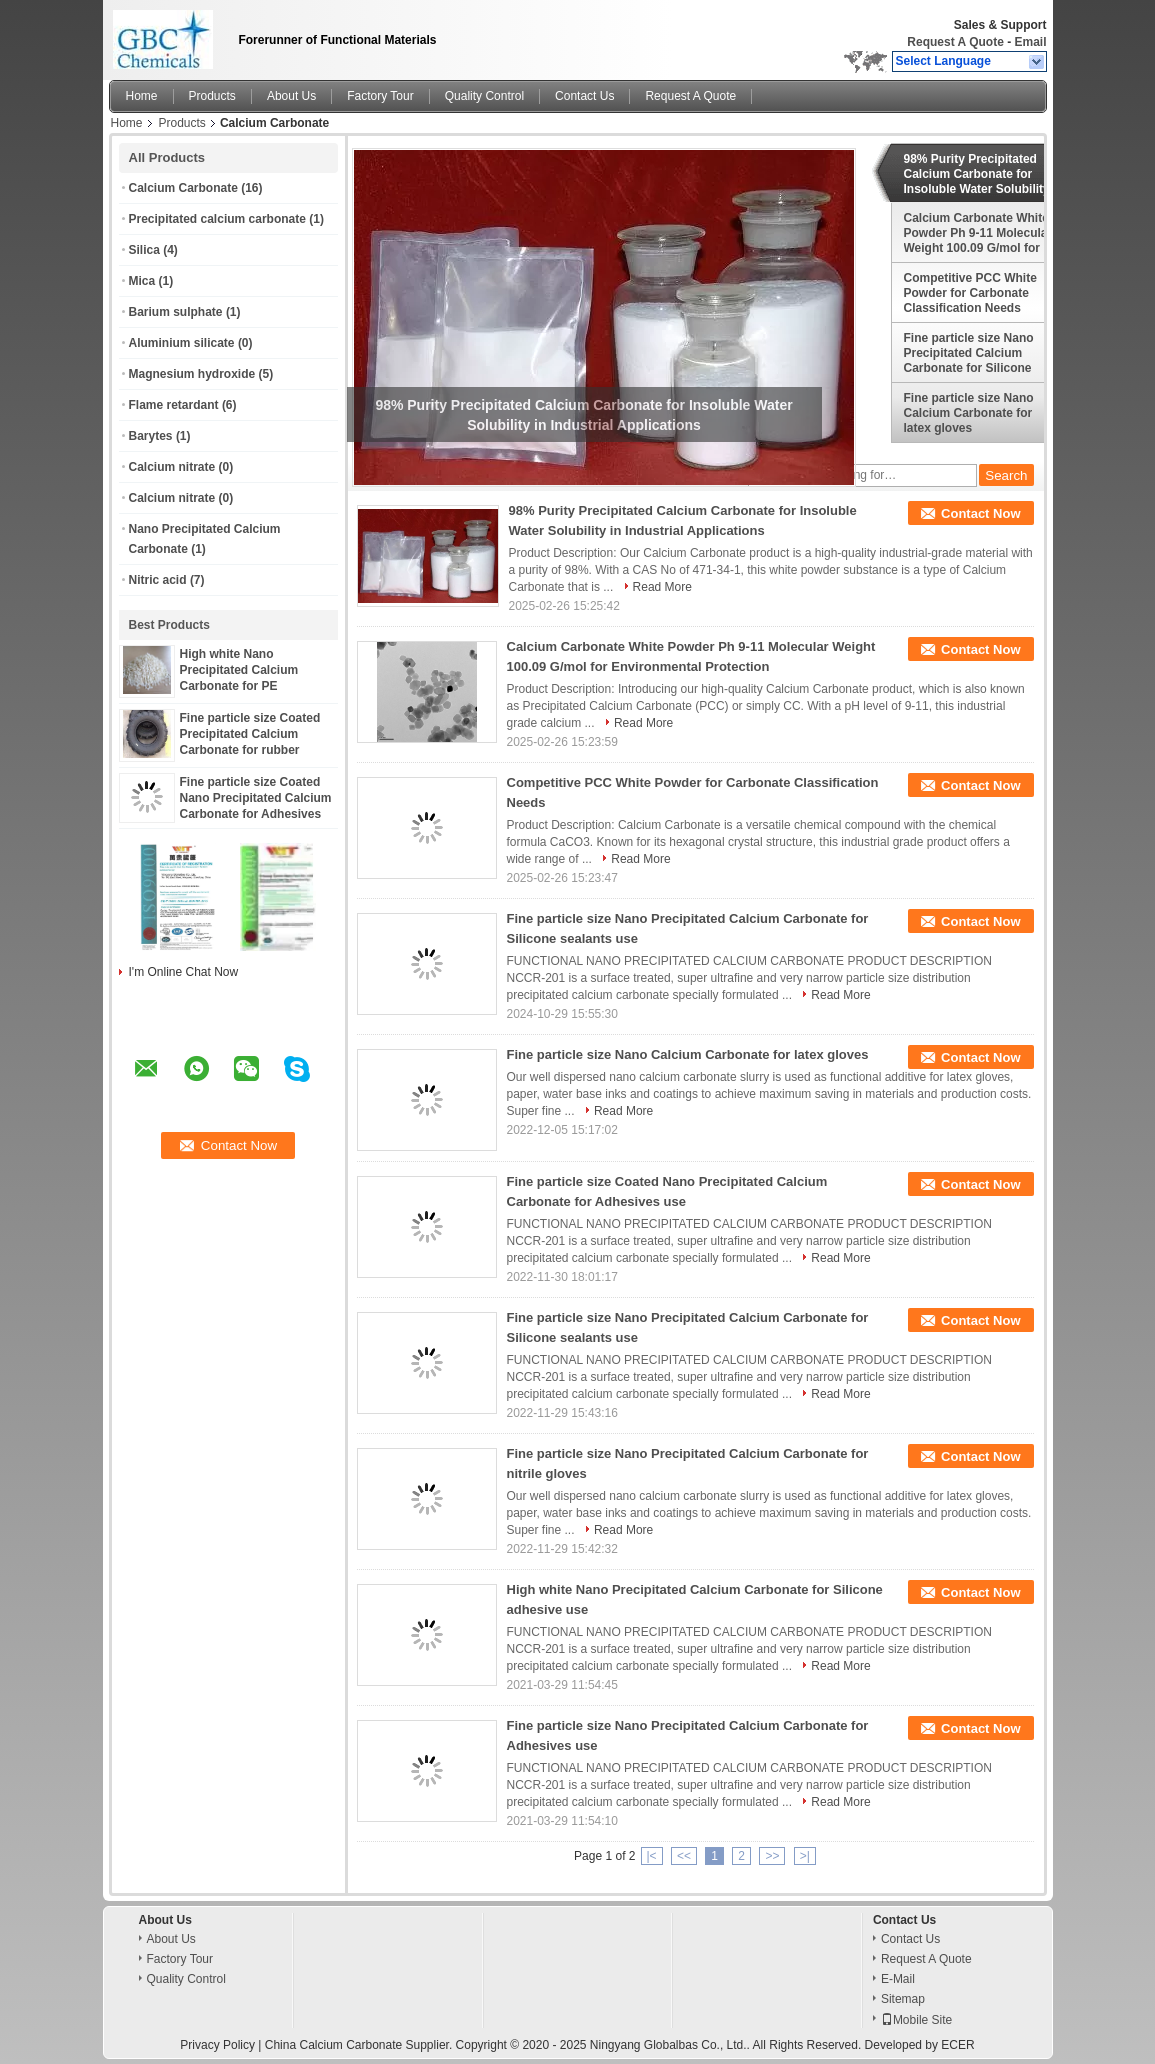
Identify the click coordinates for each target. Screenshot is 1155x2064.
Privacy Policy (217, 2045)
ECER (957, 2045)
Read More (662, 587)
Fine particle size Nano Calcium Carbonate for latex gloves (969, 413)
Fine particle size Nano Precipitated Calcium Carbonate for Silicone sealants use (969, 353)
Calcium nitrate (172, 467)
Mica (142, 281)
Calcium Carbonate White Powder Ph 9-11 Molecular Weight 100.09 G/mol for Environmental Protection (978, 233)
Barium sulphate (176, 312)
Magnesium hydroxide (192, 374)
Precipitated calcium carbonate (217, 219)
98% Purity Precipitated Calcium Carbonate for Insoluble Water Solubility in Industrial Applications (977, 174)
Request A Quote (955, 42)
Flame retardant (174, 405)
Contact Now (980, 513)
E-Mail (898, 1979)
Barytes (151, 436)
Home (142, 96)
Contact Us (584, 96)
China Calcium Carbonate (333, 2045)
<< (684, 1856)
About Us (291, 96)
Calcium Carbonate (183, 188)
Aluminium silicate (182, 343)
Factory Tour (380, 96)
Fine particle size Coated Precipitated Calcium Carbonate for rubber (250, 734)
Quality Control (484, 96)
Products (212, 96)
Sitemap (903, 1999)
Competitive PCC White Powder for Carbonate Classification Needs (970, 293)
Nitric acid (158, 580)
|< (652, 1856)
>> (772, 1856)
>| (805, 1856)
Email (1030, 42)
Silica (144, 250)
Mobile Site (916, 2020)
